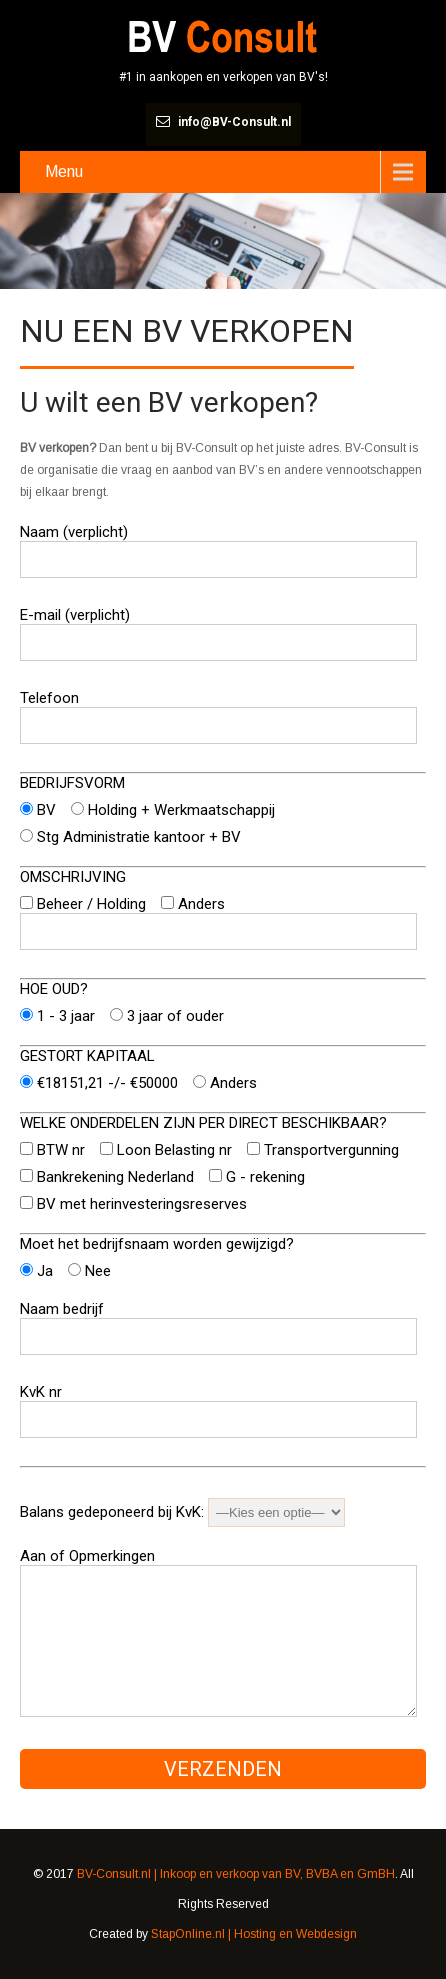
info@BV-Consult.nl (234, 122)
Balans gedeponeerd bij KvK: (182, 1512)
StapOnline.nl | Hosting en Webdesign (254, 1934)
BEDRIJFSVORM (72, 783)
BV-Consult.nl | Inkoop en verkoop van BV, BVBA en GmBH (236, 1874)
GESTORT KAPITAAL (87, 1056)
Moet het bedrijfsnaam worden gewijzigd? (157, 1244)
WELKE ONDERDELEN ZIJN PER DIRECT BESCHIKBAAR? (203, 1123)
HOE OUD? (54, 989)
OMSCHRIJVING (73, 877)
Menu (64, 171)
